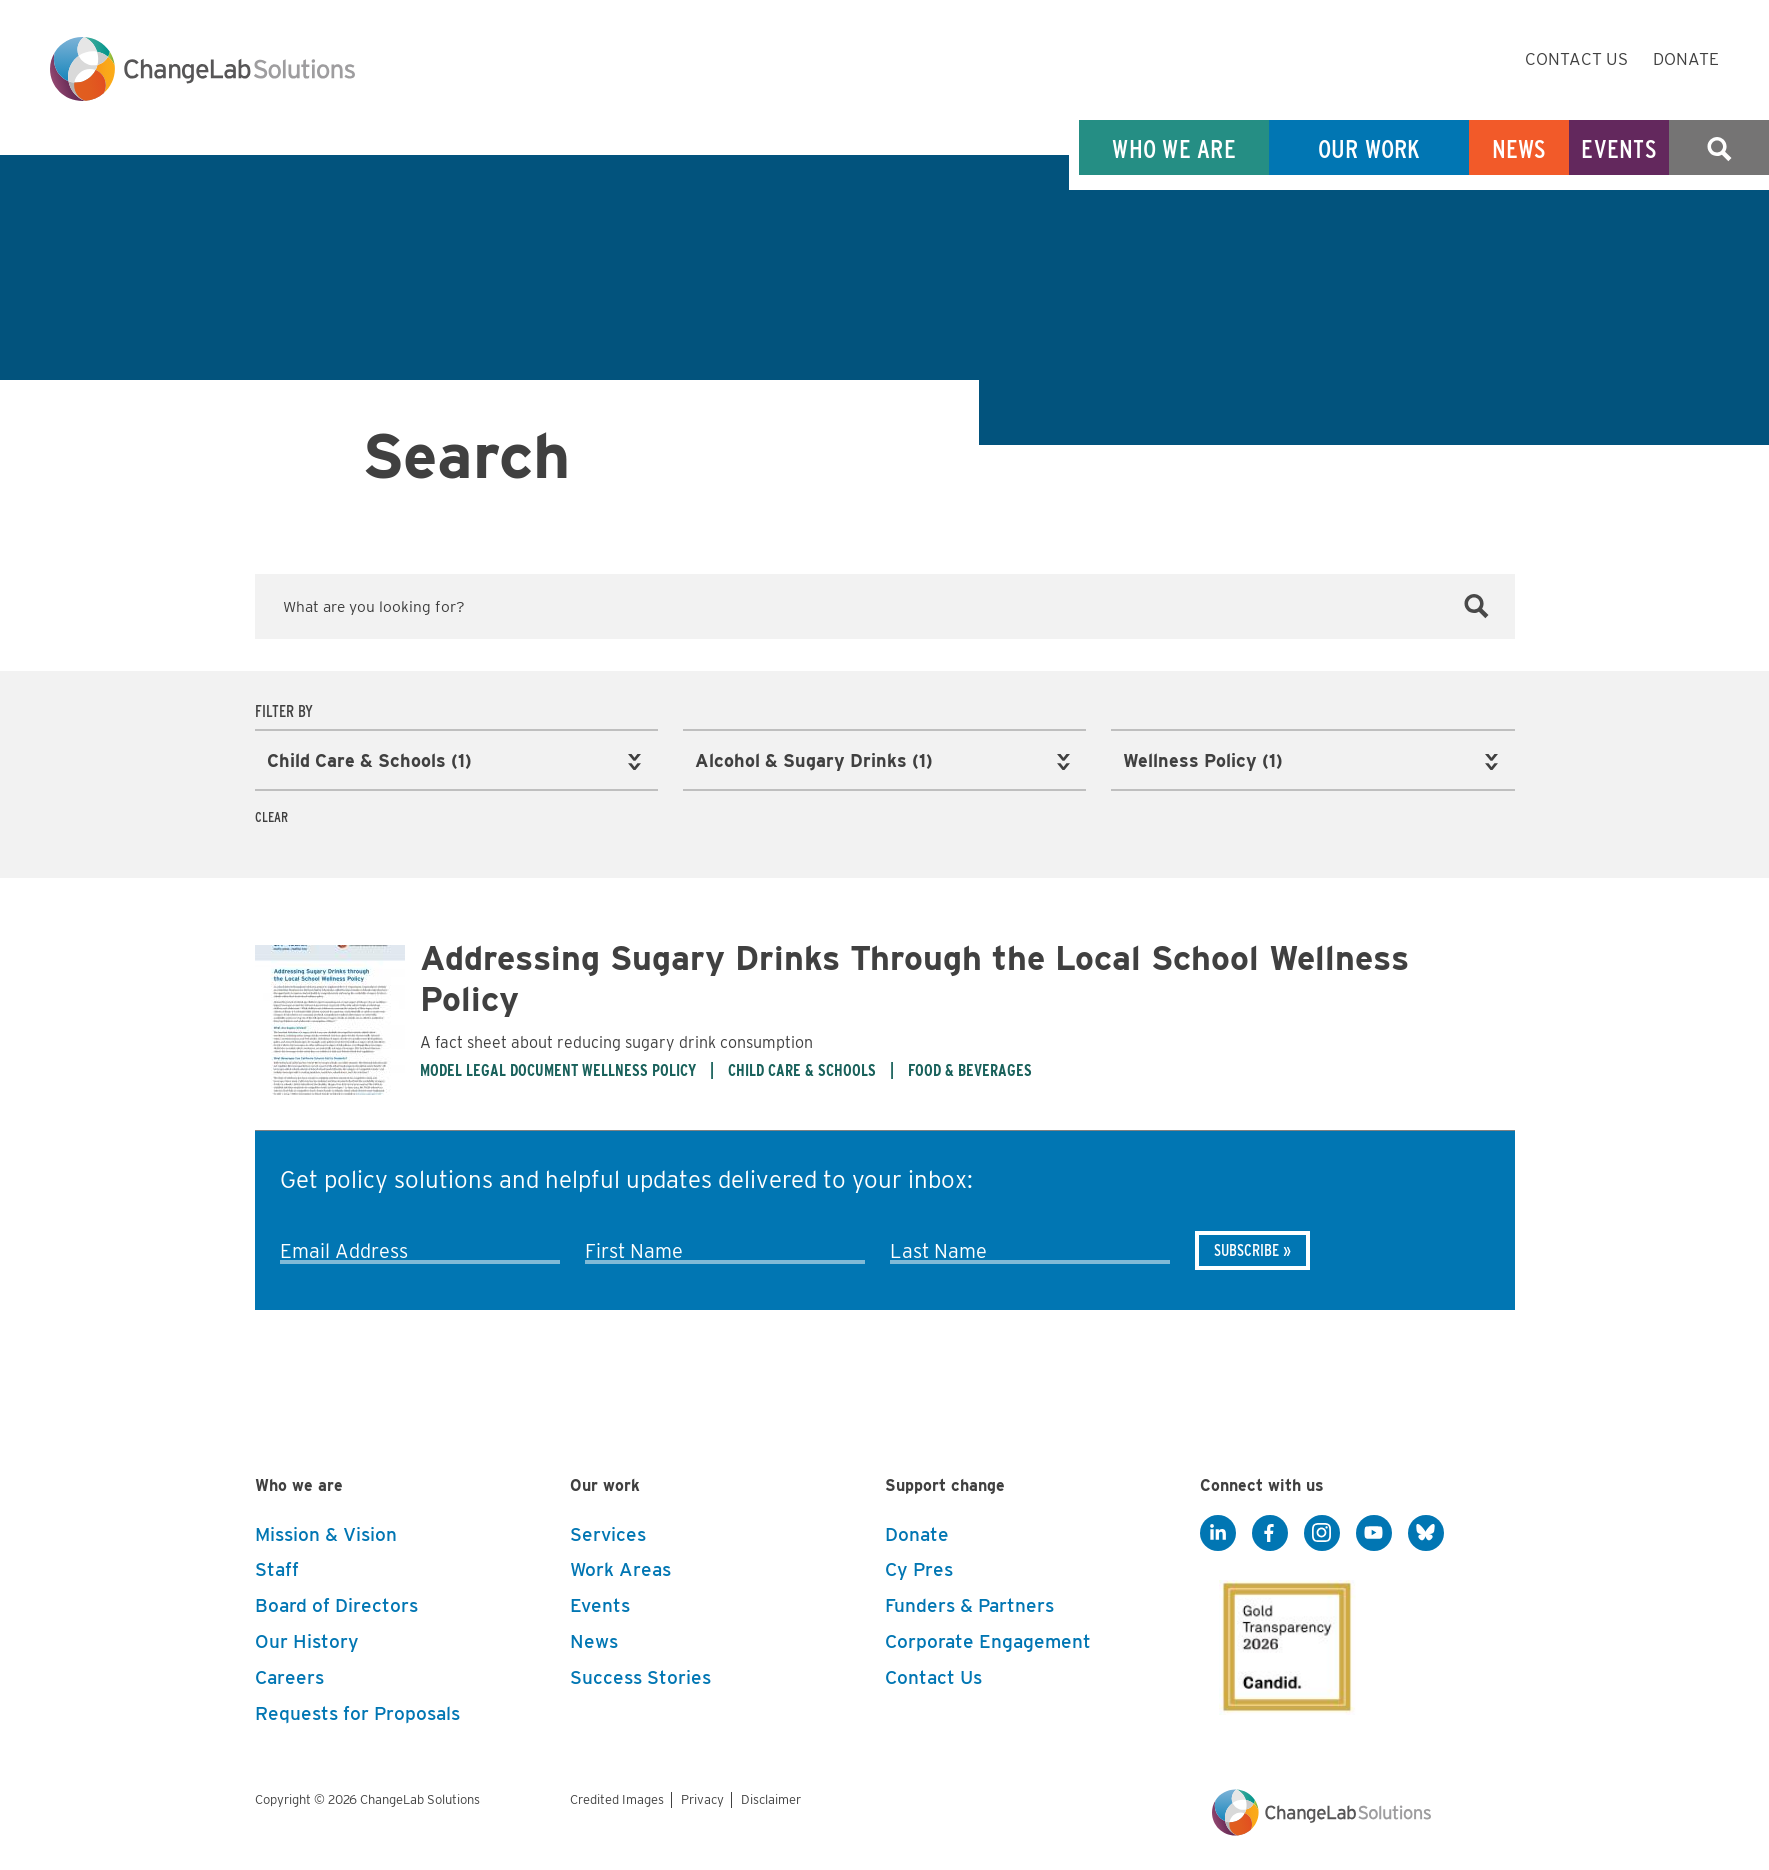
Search (1719, 148)
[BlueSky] (1426, 1531)
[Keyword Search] (885, 606)
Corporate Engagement (988, 1638)
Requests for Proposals (357, 1710)
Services (608, 1531)
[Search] (1476, 607)
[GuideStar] (1283, 1638)
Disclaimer (771, 1796)
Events (1619, 148)
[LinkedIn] (1218, 1531)
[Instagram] (1322, 1531)
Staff (277, 1567)
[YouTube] (1374, 1531)
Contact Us (1576, 59)
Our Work (1369, 148)
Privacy (702, 1796)
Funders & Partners (969, 1603)
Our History (307, 1638)
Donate (1686, 59)
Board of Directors (336, 1603)
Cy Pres (919, 1567)
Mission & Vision (326, 1531)
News (1519, 148)
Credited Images (617, 1796)
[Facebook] (1270, 1531)
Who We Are (1174, 148)
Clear (271, 815)
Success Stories (640, 1674)
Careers (289, 1674)
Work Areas (620, 1567)
